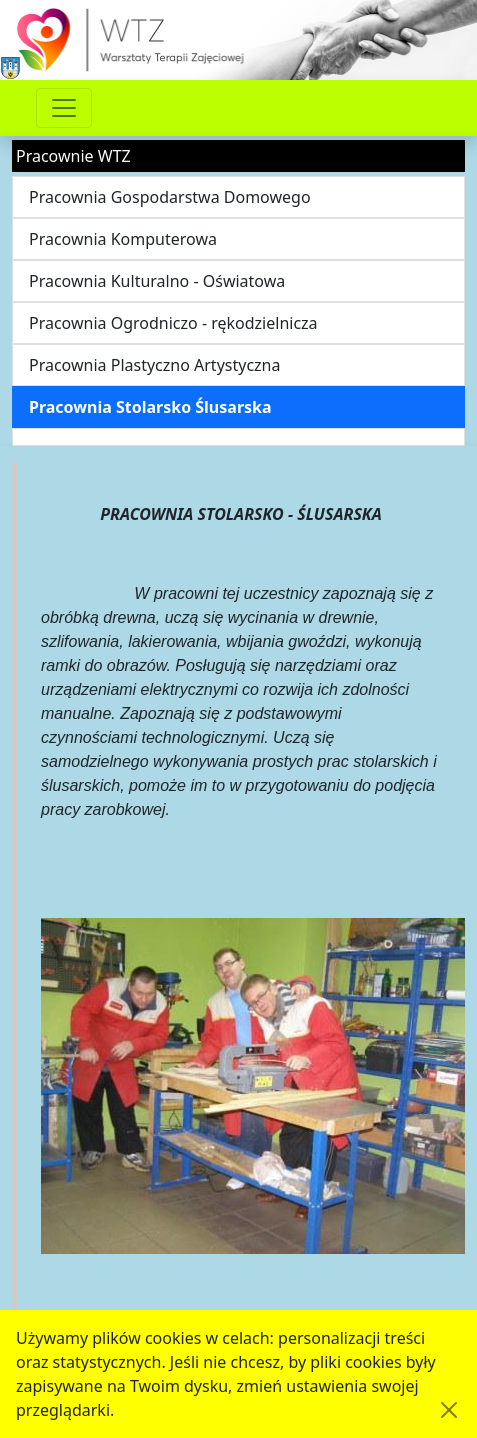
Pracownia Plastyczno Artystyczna (154, 365)
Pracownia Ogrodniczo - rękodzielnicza (173, 323)
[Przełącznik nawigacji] (64, 108)
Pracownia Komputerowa (123, 239)
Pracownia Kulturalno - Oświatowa (157, 281)
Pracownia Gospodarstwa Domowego (170, 197)
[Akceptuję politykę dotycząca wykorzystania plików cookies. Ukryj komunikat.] (449, 1410)
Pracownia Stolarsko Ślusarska (150, 407)
